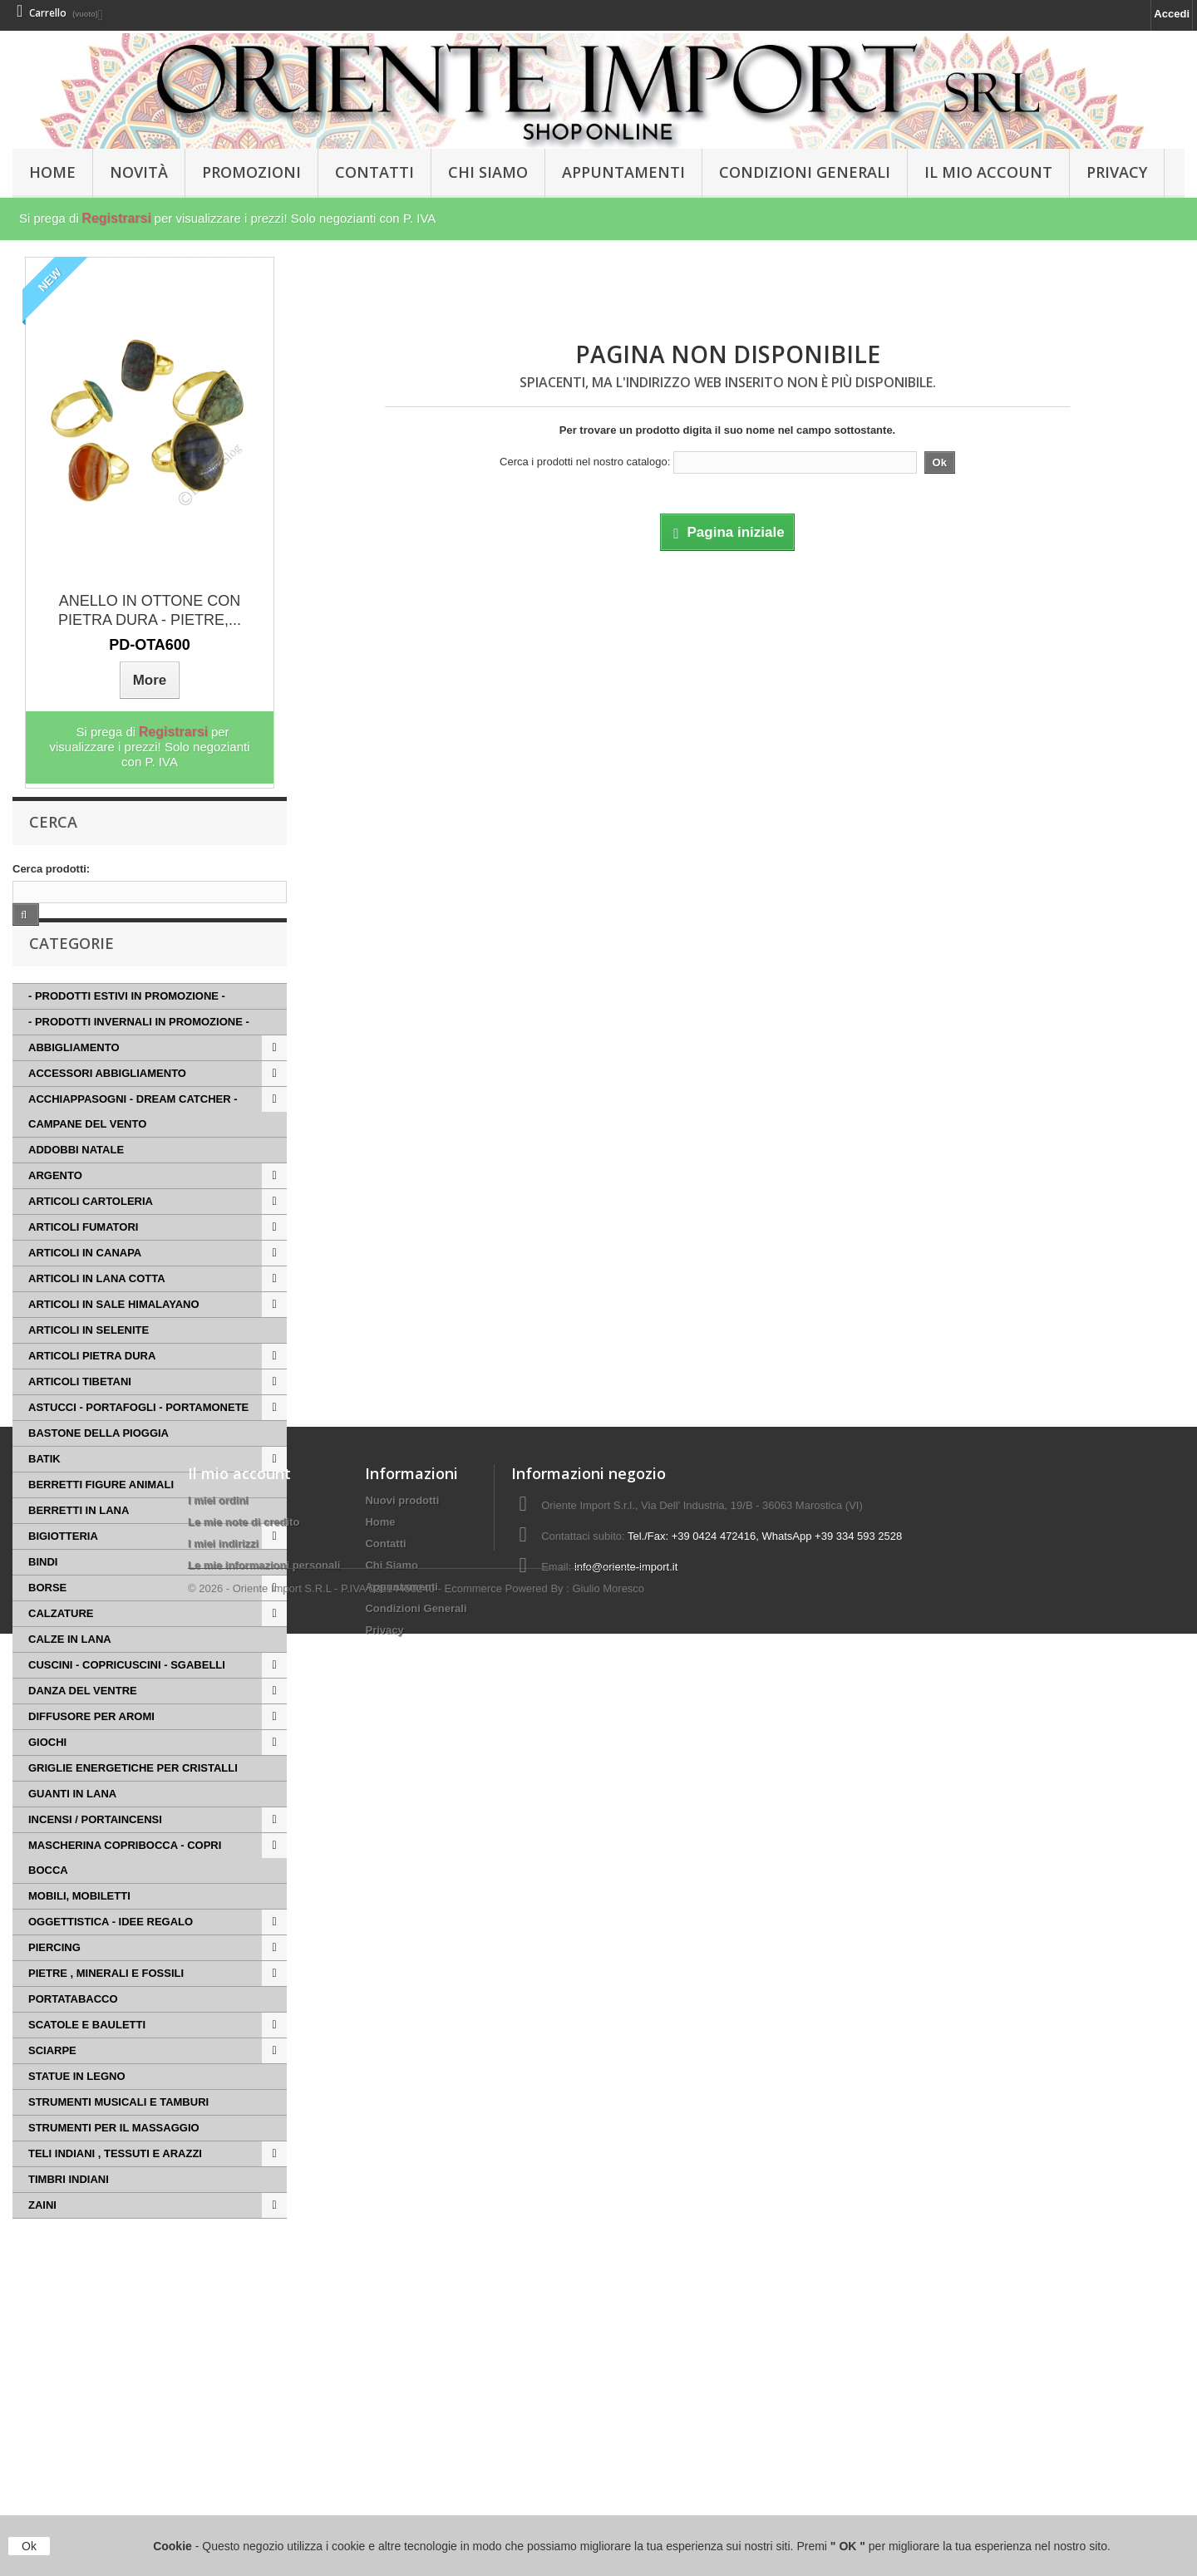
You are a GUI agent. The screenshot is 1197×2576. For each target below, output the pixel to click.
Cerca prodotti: (51, 869)
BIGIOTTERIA (63, 1568)
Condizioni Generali (804, 172)
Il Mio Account (988, 172)
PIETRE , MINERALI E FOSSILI (106, 2005)
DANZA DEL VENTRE (82, 1723)
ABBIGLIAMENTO (74, 1080)
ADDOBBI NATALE (76, 1182)
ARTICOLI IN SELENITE (88, 1362)
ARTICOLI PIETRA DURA (91, 1388)
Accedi (1172, 13)
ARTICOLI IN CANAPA (84, 1285)
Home (380, 2412)
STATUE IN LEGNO (77, 2108)
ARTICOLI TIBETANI (79, 1414)
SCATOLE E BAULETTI (86, 2057)
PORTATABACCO (73, 2031)
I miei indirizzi (223, 2434)
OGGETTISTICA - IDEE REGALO (110, 1954)
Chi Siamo (488, 172)
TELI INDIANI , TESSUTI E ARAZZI (115, 2186)
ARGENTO (55, 1208)
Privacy (1116, 172)
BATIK (44, 1491)
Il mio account (239, 2364)
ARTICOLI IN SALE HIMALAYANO (114, 1336)
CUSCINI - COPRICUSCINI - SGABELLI (126, 1697)
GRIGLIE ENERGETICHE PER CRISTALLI (133, 1800)
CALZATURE (60, 1645)
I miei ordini (218, 2391)
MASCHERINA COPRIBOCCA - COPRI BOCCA (124, 1890)
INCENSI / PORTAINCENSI (95, 1852)
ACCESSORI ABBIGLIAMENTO (107, 1105)
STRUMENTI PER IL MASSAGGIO (114, 2160)
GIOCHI (47, 1774)
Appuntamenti (623, 172)
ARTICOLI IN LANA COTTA (96, 1311)
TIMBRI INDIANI (68, 2211)
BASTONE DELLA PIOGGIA (98, 1465)
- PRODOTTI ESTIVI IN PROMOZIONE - (126, 1028)
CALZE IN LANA (69, 1671)
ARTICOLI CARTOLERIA (90, 1233)
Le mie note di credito (243, 2412)
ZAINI (42, 2237)
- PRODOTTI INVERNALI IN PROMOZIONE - (138, 1054)
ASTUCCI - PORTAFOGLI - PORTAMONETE (138, 1439)
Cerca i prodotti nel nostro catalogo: (585, 461)
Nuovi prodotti (402, 2391)
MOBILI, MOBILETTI (79, 1928)
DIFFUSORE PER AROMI (91, 1749)
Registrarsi (116, 218)
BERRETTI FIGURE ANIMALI (101, 1517)
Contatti (374, 172)
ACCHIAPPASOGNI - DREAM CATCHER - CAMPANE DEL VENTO (133, 1144)
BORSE (47, 1620)
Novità (139, 172)
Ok (29, 2546)
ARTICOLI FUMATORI (83, 1259)
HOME (52, 172)
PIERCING (54, 1980)
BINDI (42, 1594)
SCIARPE (52, 2083)
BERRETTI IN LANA (78, 1542)
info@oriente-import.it (625, 2457)
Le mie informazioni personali (264, 2456)
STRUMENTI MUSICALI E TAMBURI (118, 2134)
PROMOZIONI (251, 172)
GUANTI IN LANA (72, 1826)
